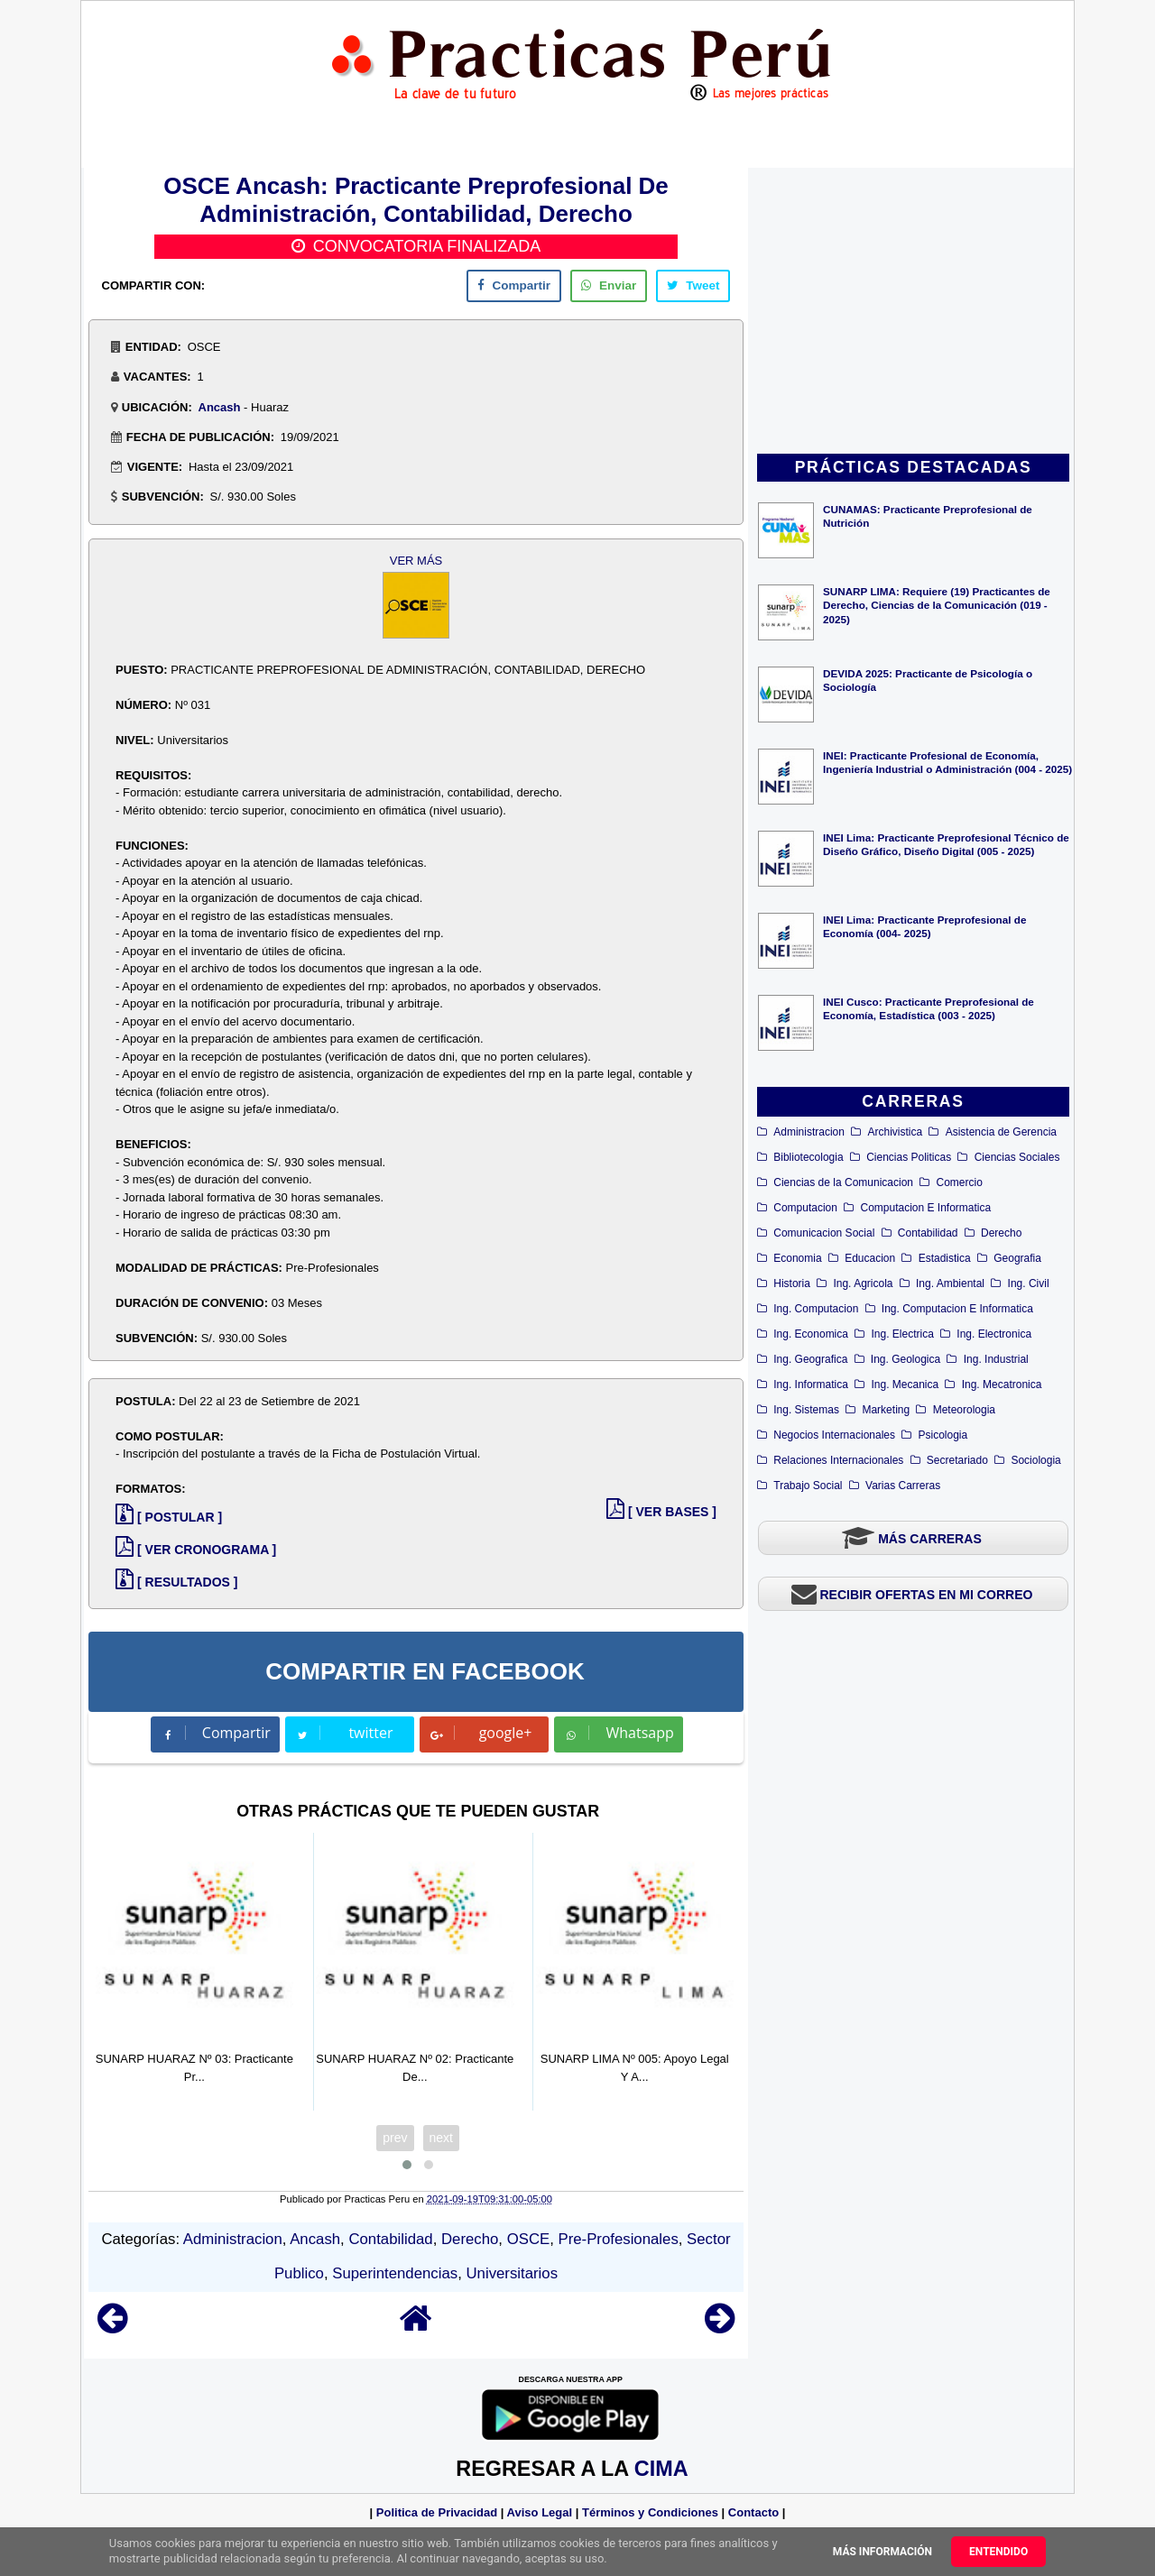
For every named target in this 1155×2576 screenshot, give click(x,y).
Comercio (960, 1182)
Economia (797, 1258)
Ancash (220, 407)
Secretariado (957, 1460)
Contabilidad (928, 1233)
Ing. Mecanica (904, 1384)
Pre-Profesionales (619, 2239)
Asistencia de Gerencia (1001, 1132)
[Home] (416, 2326)
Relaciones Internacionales (838, 1460)
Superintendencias (394, 2273)
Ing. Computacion (815, 1308)
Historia (791, 1283)
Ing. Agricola (862, 1283)
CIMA (661, 2468)
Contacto (753, 2512)
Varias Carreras (902, 1485)
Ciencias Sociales (1017, 1157)
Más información (882, 2551)
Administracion (809, 1132)
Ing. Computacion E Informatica (957, 1308)
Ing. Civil (1028, 1283)
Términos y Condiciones (650, 2512)
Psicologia (943, 1435)
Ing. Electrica (902, 1334)
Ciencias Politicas (908, 1157)
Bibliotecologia (808, 1157)
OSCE (528, 2239)
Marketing (886, 1409)
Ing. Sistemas (806, 1409)
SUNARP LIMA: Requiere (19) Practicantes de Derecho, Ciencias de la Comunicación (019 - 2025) (936, 604)
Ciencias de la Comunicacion (843, 1182)
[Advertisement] (913, 312)
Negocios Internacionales (834, 1435)
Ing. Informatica (810, 1384)
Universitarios (512, 2273)
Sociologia (1035, 1460)
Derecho (1001, 1233)
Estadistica (945, 1258)
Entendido (998, 2551)
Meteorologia (964, 1409)
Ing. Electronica (993, 1334)
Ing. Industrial (996, 1359)
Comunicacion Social (823, 1233)
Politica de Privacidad (436, 2512)
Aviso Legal (539, 2512)
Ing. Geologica (905, 1359)
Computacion (805, 1207)
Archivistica (894, 1132)
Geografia (1017, 1258)
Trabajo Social (807, 1485)
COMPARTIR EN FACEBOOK (424, 1671)
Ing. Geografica (810, 1359)
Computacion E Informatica (925, 1207)
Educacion (870, 1258)
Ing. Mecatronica (1002, 1384)
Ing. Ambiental (950, 1283)
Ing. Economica (810, 1334)
